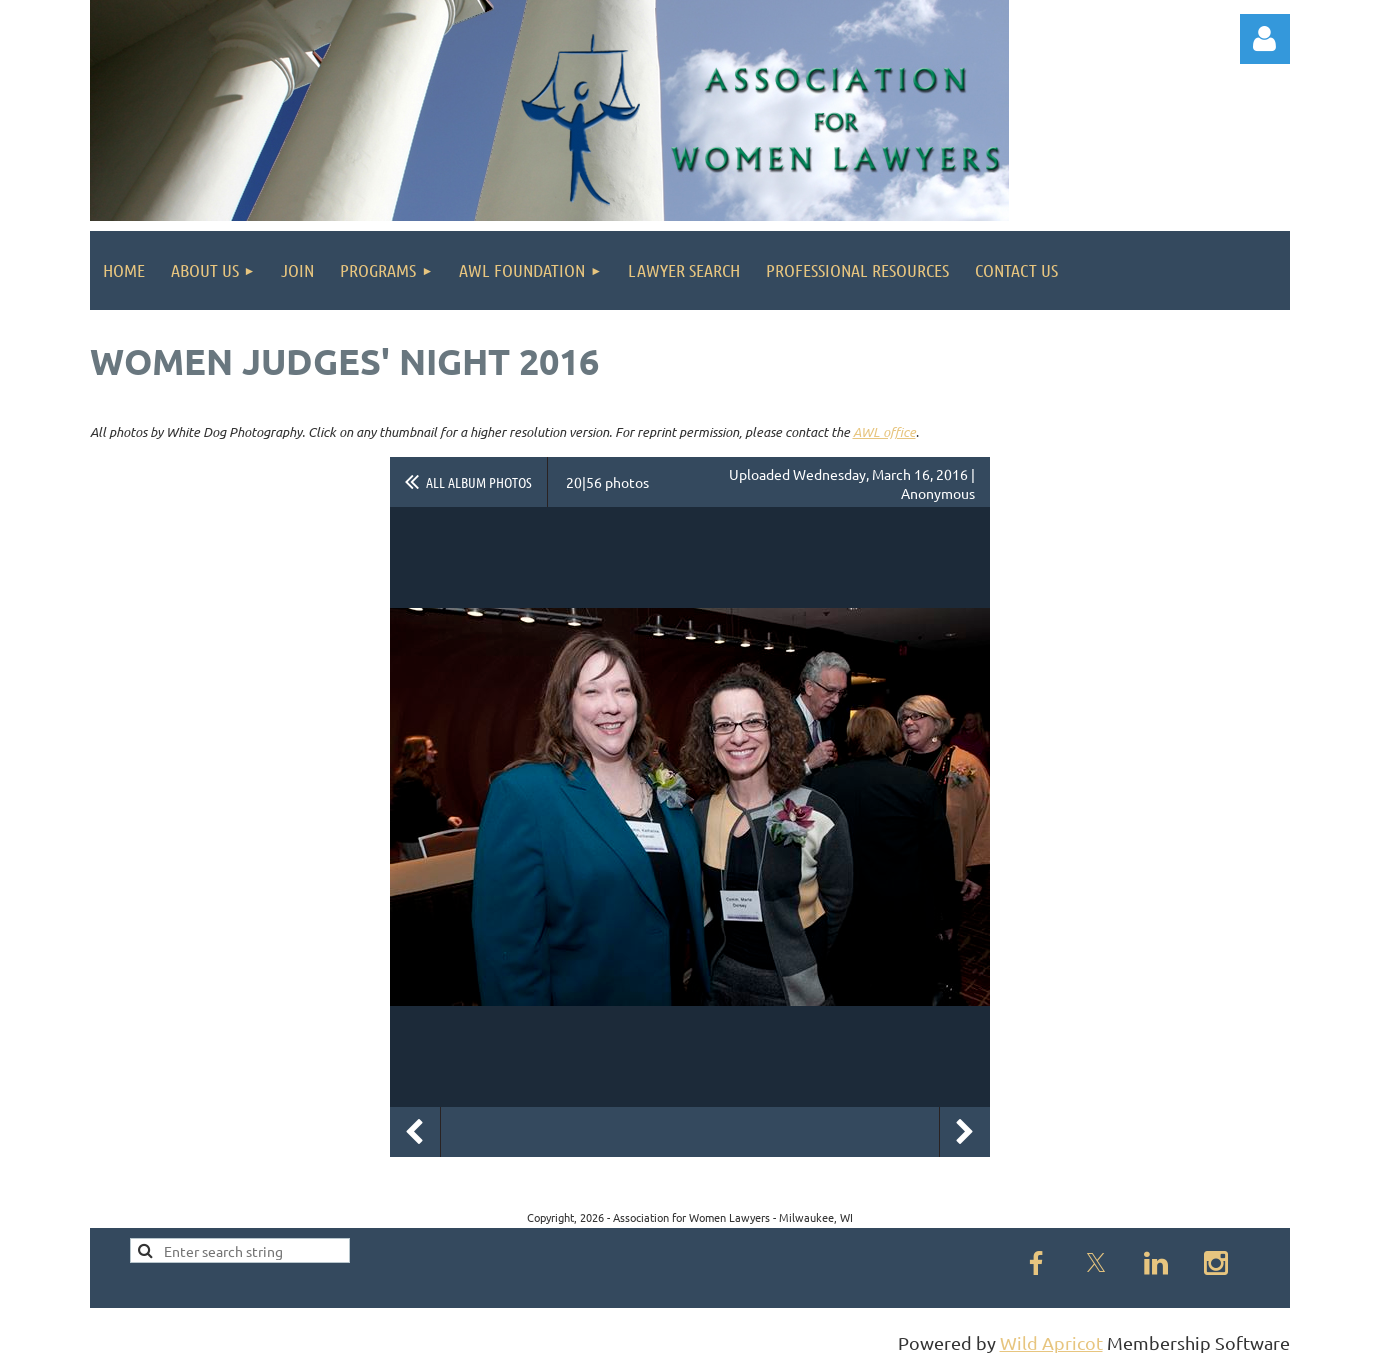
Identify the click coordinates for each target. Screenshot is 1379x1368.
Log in (1265, 39)
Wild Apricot (1051, 1342)
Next (965, 1132)
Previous (415, 1132)
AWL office (884, 432)
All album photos (479, 482)
